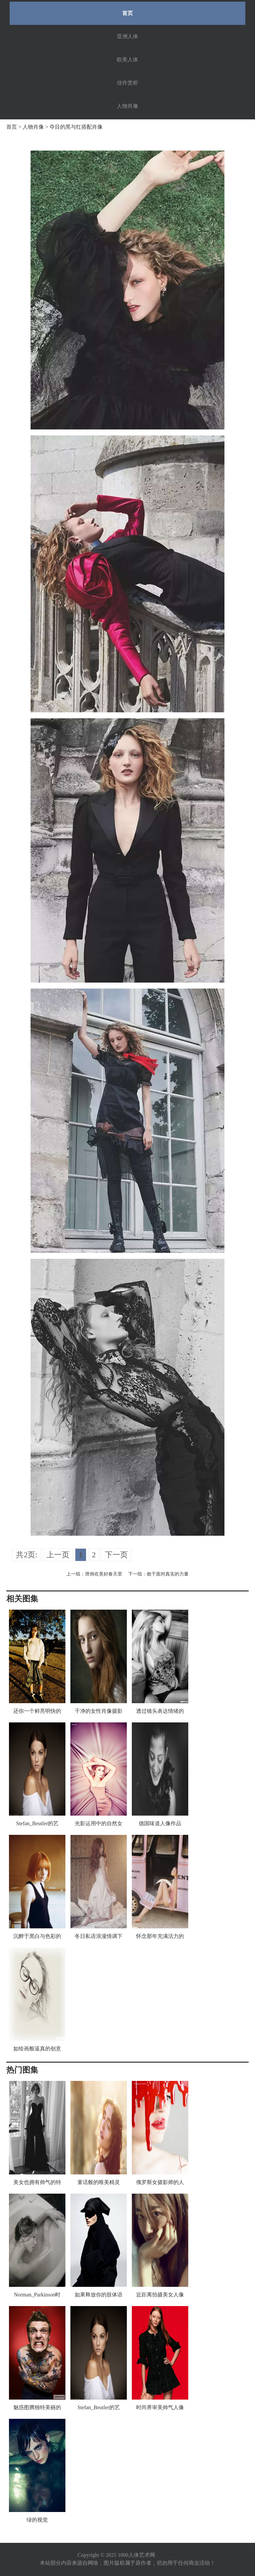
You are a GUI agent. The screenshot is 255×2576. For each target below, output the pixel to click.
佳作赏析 (127, 83)
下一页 (116, 1555)
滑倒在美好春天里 (103, 1574)
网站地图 (167, 2555)
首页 (127, 13)
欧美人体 (127, 59)
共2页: (26, 1555)
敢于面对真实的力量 (168, 1574)
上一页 (57, 1555)
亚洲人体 (127, 36)
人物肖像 (127, 106)
